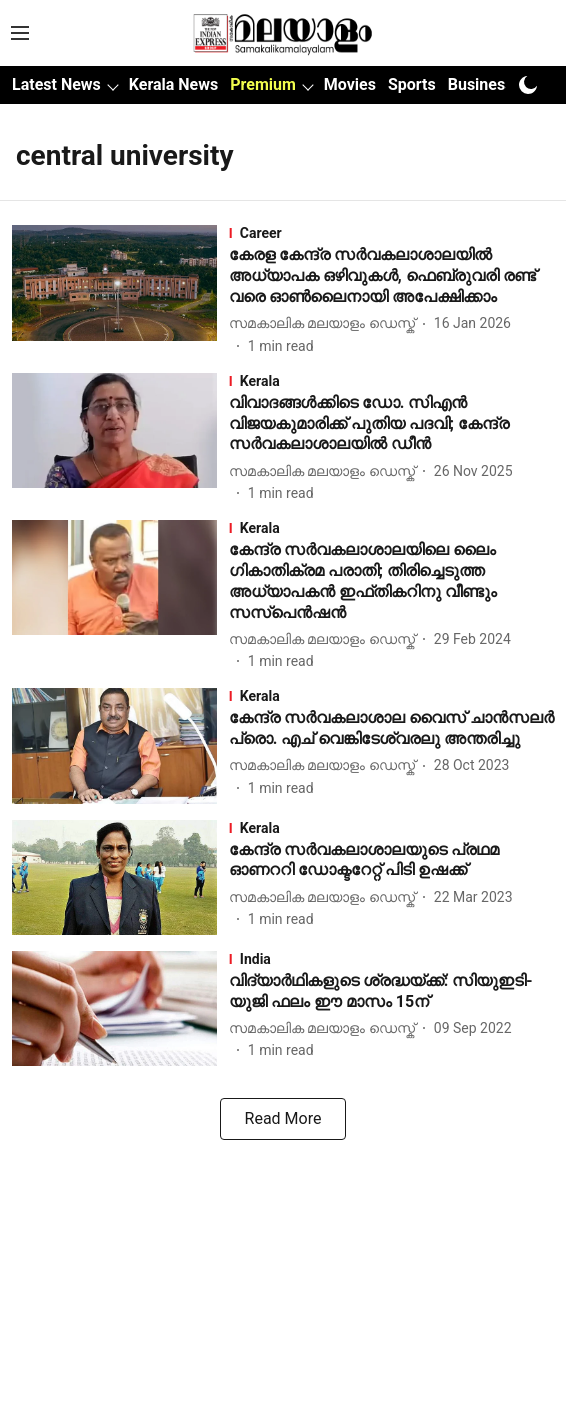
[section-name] (391, 233)
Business (481, 84)
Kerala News (173, 84)
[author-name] (326, 323)
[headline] (391, 276)
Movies (350, 84)
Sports (412, 84)
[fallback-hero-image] (120, 290)
